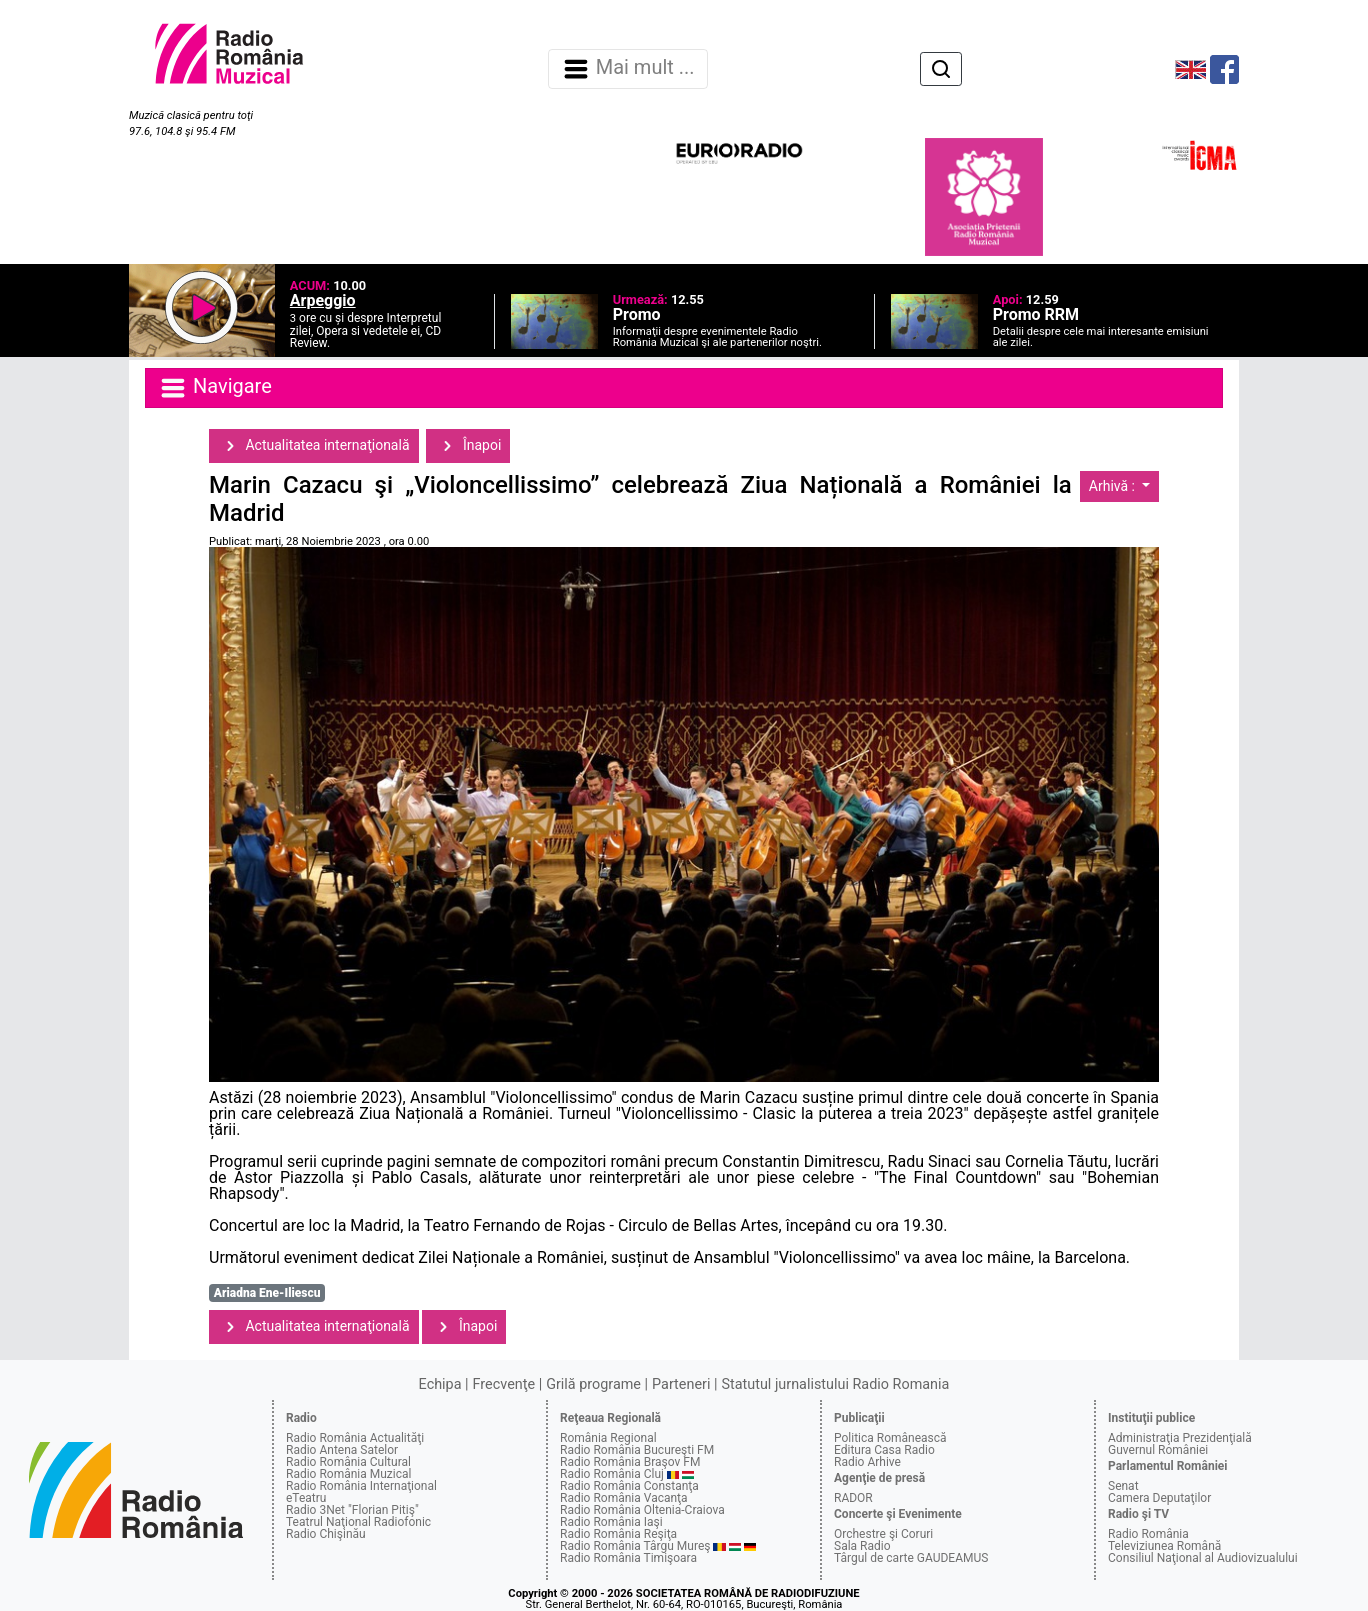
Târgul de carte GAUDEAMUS (911, 1558)
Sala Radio (862, 1546)
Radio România (1148, 1534)
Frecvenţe (504, 1384)
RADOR (853, 1498)
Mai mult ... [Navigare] (628, 69)
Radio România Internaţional (361, 1486)
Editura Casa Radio (884, 1450)
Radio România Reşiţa (618, 1534)
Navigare (215, 388)
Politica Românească (890, 1438)
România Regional (608, 1438)
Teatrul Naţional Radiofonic (358, 1522)
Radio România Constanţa (629, 1486)
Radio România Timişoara (628, 1558)
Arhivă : (1114, 486)
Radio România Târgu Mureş (635, 1546)
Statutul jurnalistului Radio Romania (835, 1384)
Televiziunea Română (1164, 1546)
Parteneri (681, 1384)
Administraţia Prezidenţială (1180, 1438)
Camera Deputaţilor (1159, 1498)
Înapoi (468, 446)
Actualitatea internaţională (314, 446)
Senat (1123, 1486)
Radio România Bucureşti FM (637, 1450)
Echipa (440, 1384)
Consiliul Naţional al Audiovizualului (1203, 1558)
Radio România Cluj (612, 1474)
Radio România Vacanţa (624, 1498)
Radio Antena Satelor (342, 1450)
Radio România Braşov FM (630, 1462)
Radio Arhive (867, 1462)
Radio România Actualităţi (355, 1438)
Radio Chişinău (326, 1534)
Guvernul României (1158, 1450)
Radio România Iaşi (611, 1522)
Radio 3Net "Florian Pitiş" (352, 1510)
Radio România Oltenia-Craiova (642, 1510)
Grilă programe (593, 1384)
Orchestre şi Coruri (883, 1534)
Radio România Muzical (348, 1474)
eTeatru (306, 1498)
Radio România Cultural (348, 1462)
